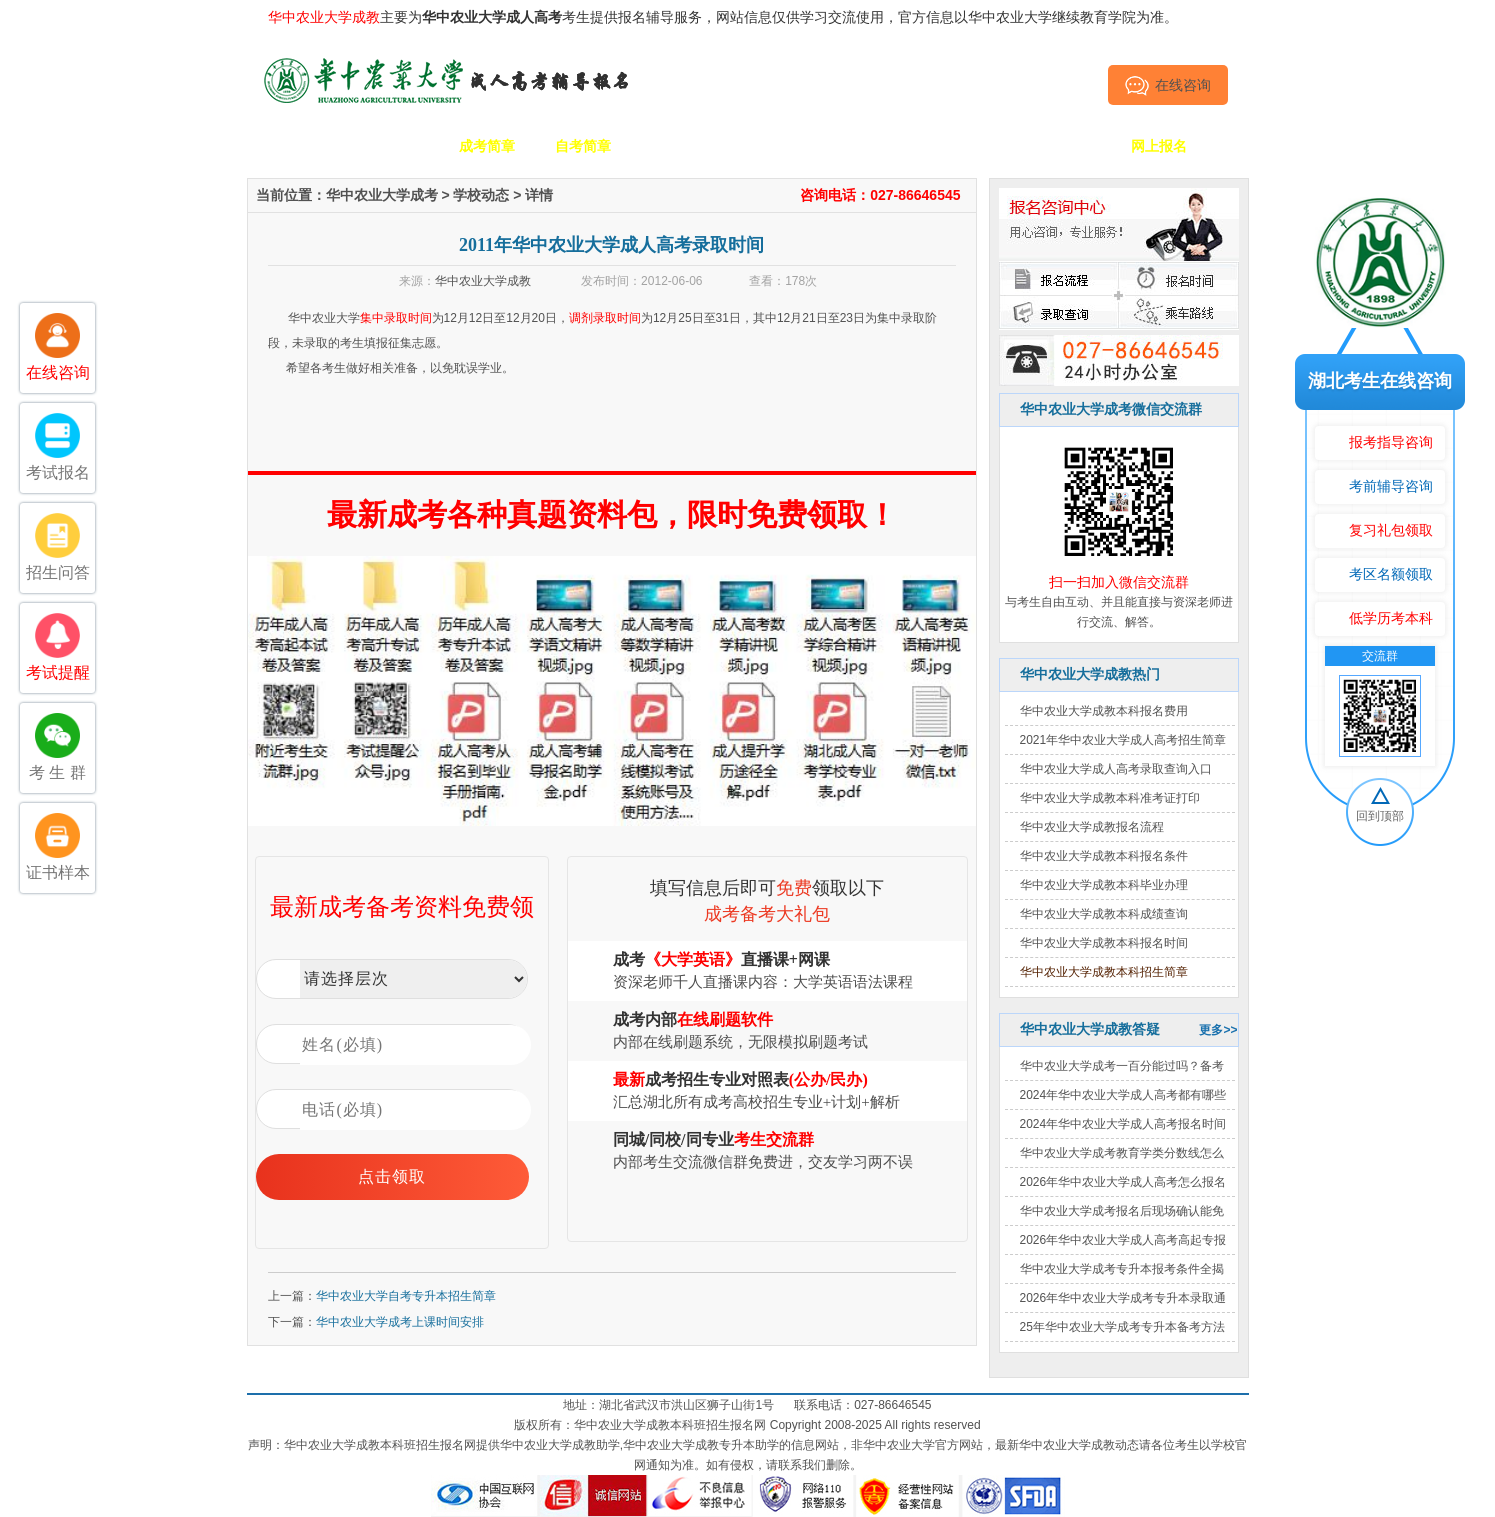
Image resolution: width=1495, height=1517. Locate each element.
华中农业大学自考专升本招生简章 (406, 1296)
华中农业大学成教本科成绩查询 (1104, 914)
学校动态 (481, 195)
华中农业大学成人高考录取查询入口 (1116, 769)
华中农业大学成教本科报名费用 (1104, 711)
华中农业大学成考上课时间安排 (400, 1322)
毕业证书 (1063, 146)
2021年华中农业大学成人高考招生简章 (1123, 740)
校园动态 (775, 146)
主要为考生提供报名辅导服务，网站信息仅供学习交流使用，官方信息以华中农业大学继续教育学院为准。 (723, 17)
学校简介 (391, 146)
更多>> (1218, 1030)
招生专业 (679, 146)
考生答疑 (967, 146)
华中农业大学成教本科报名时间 (1104, 943)
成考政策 (871, 146)
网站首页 (295, 146)
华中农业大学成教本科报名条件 (1104, 856)
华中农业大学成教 (483, 281)
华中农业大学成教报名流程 (1092, 827)
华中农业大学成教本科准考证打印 (1110, 798)
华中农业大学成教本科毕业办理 (1104, 885)
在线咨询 (1167, 85)
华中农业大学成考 (382, 195)
